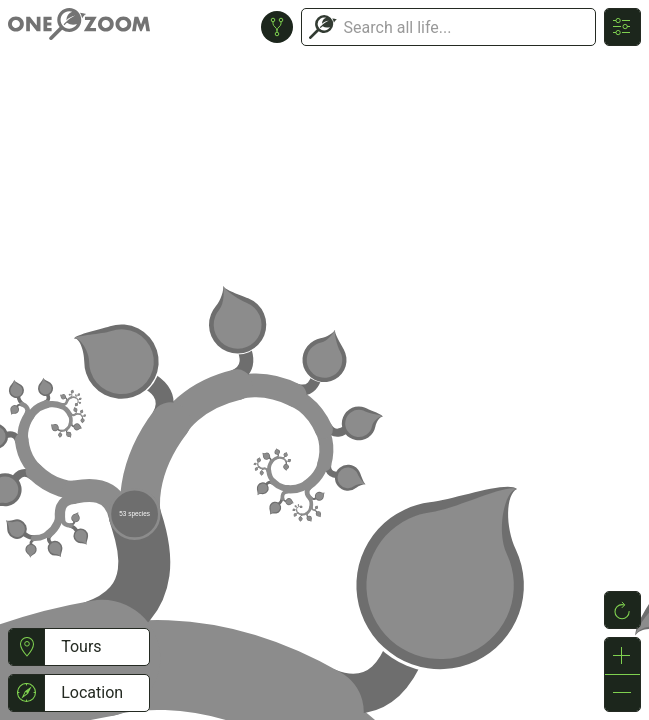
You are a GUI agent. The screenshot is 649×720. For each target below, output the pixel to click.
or (324, 360)
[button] (26, 647)
